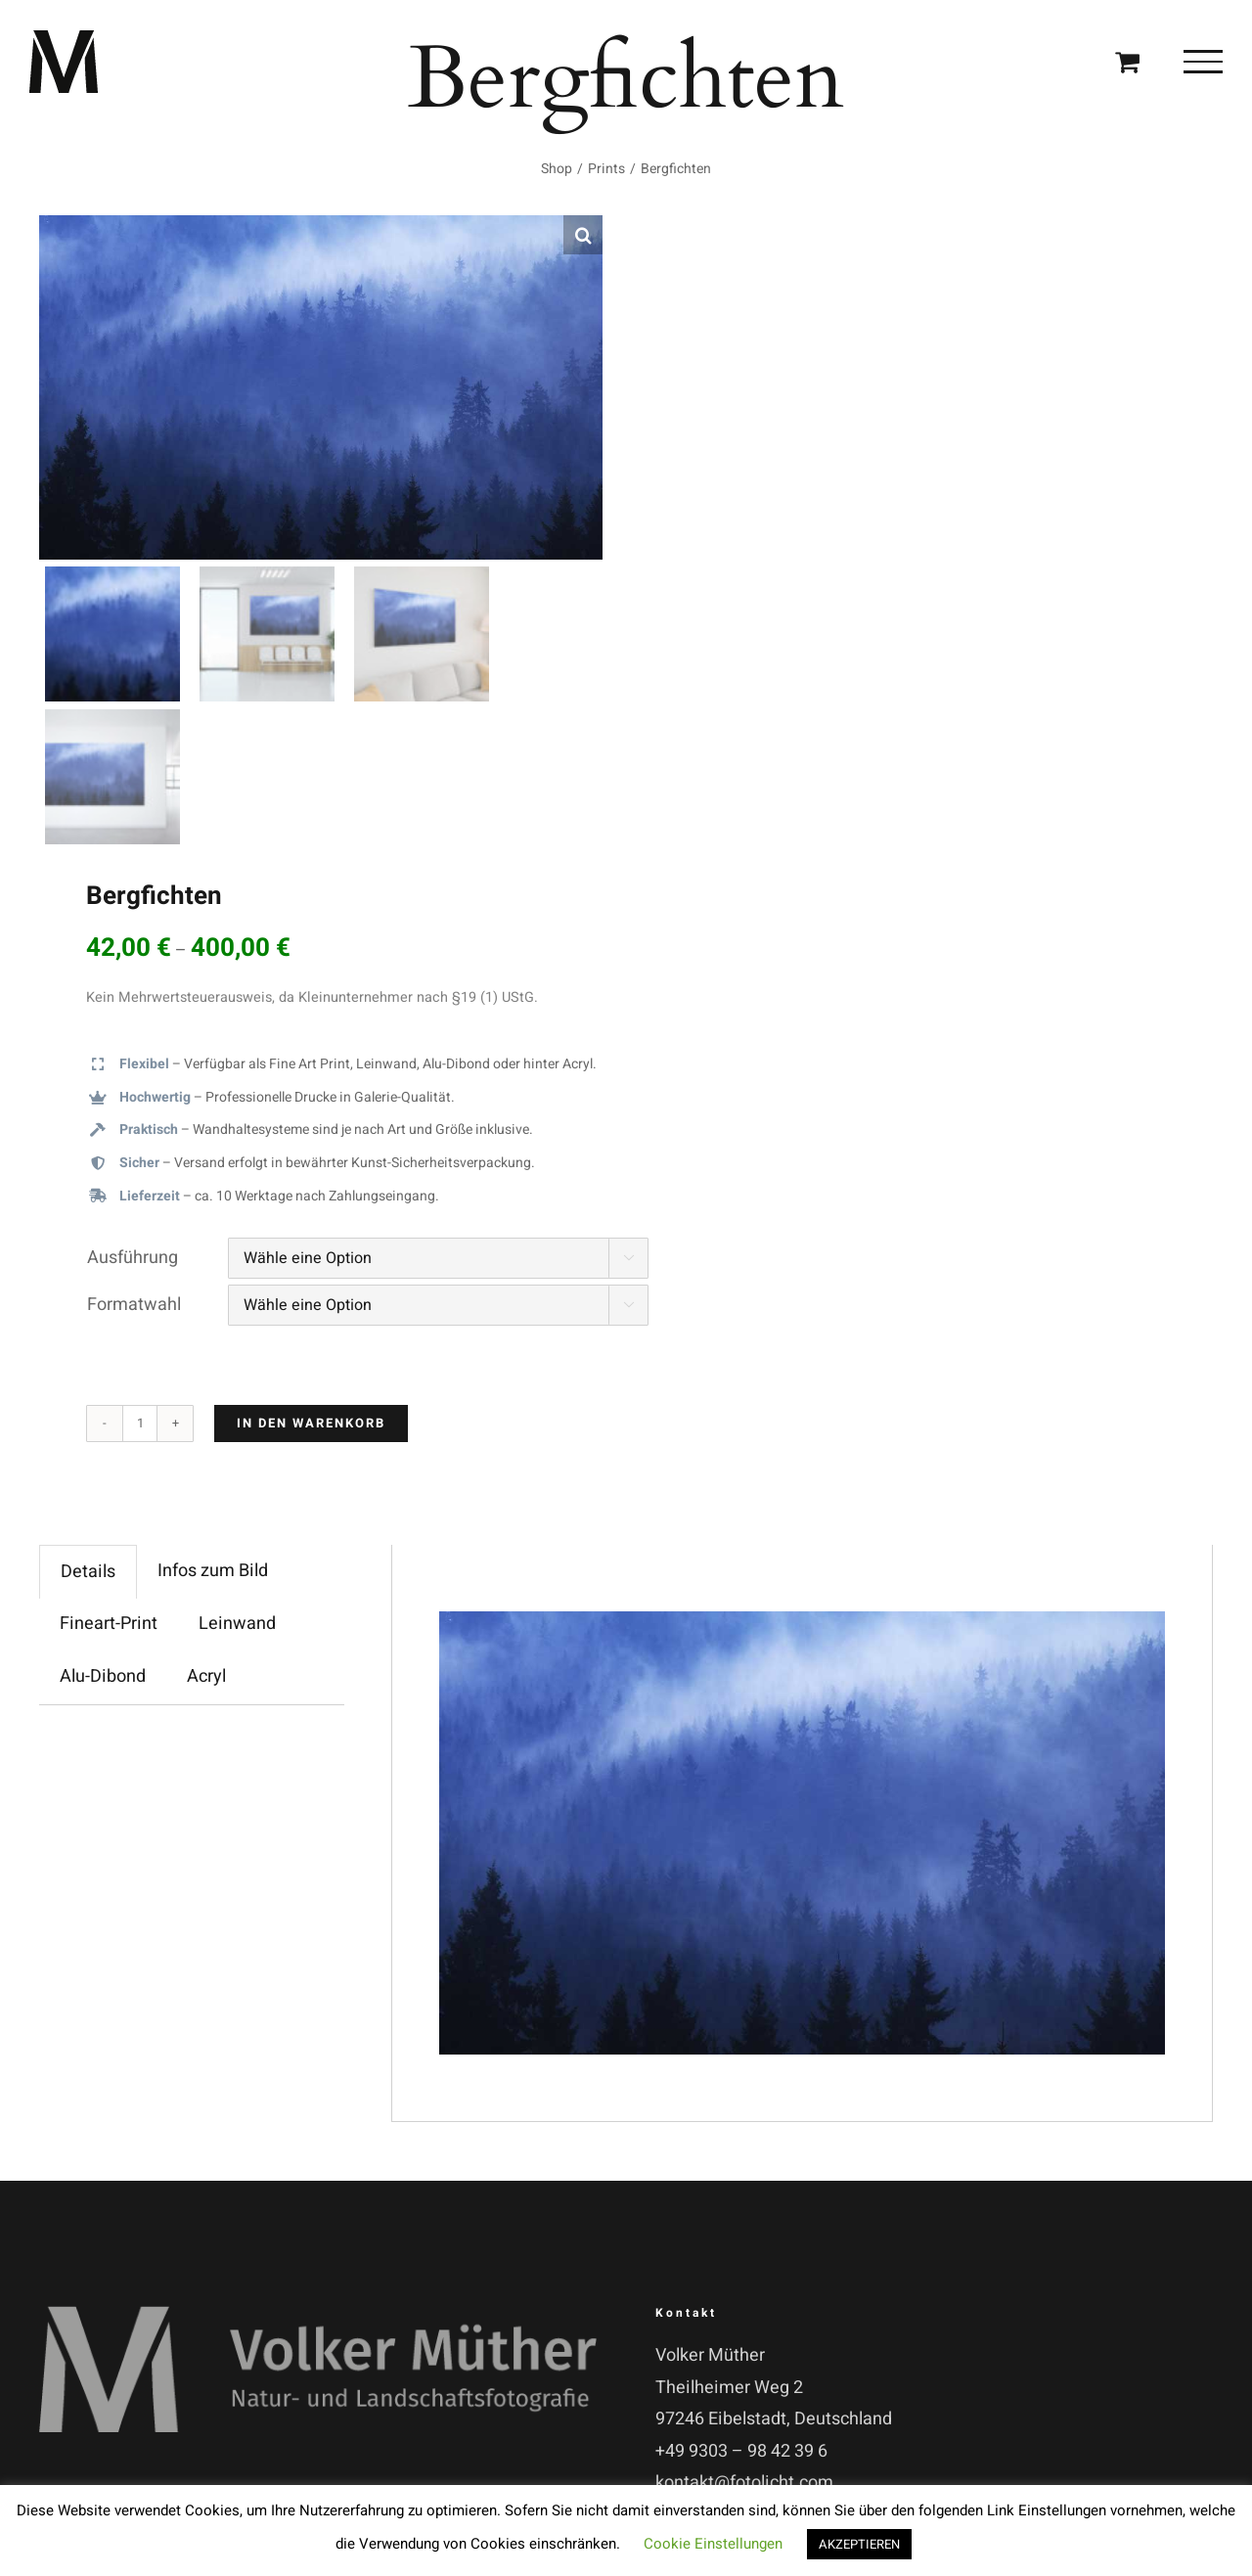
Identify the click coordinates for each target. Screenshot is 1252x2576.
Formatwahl (134, 1304)
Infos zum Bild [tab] (212, 1571)
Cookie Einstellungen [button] (713, 2543)
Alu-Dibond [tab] (103, 1676)
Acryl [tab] (206, 1676)
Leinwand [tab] (237, 1623)
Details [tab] (88, 1572)
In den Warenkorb (311, 1423)
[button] (583, 234)
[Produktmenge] (139, 1423)
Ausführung (132, 1257)
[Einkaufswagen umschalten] (1127, 61)
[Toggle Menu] (1203, 61)
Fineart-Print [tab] (108, 1623)
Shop (556, 168)
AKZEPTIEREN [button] (859, 2544)
